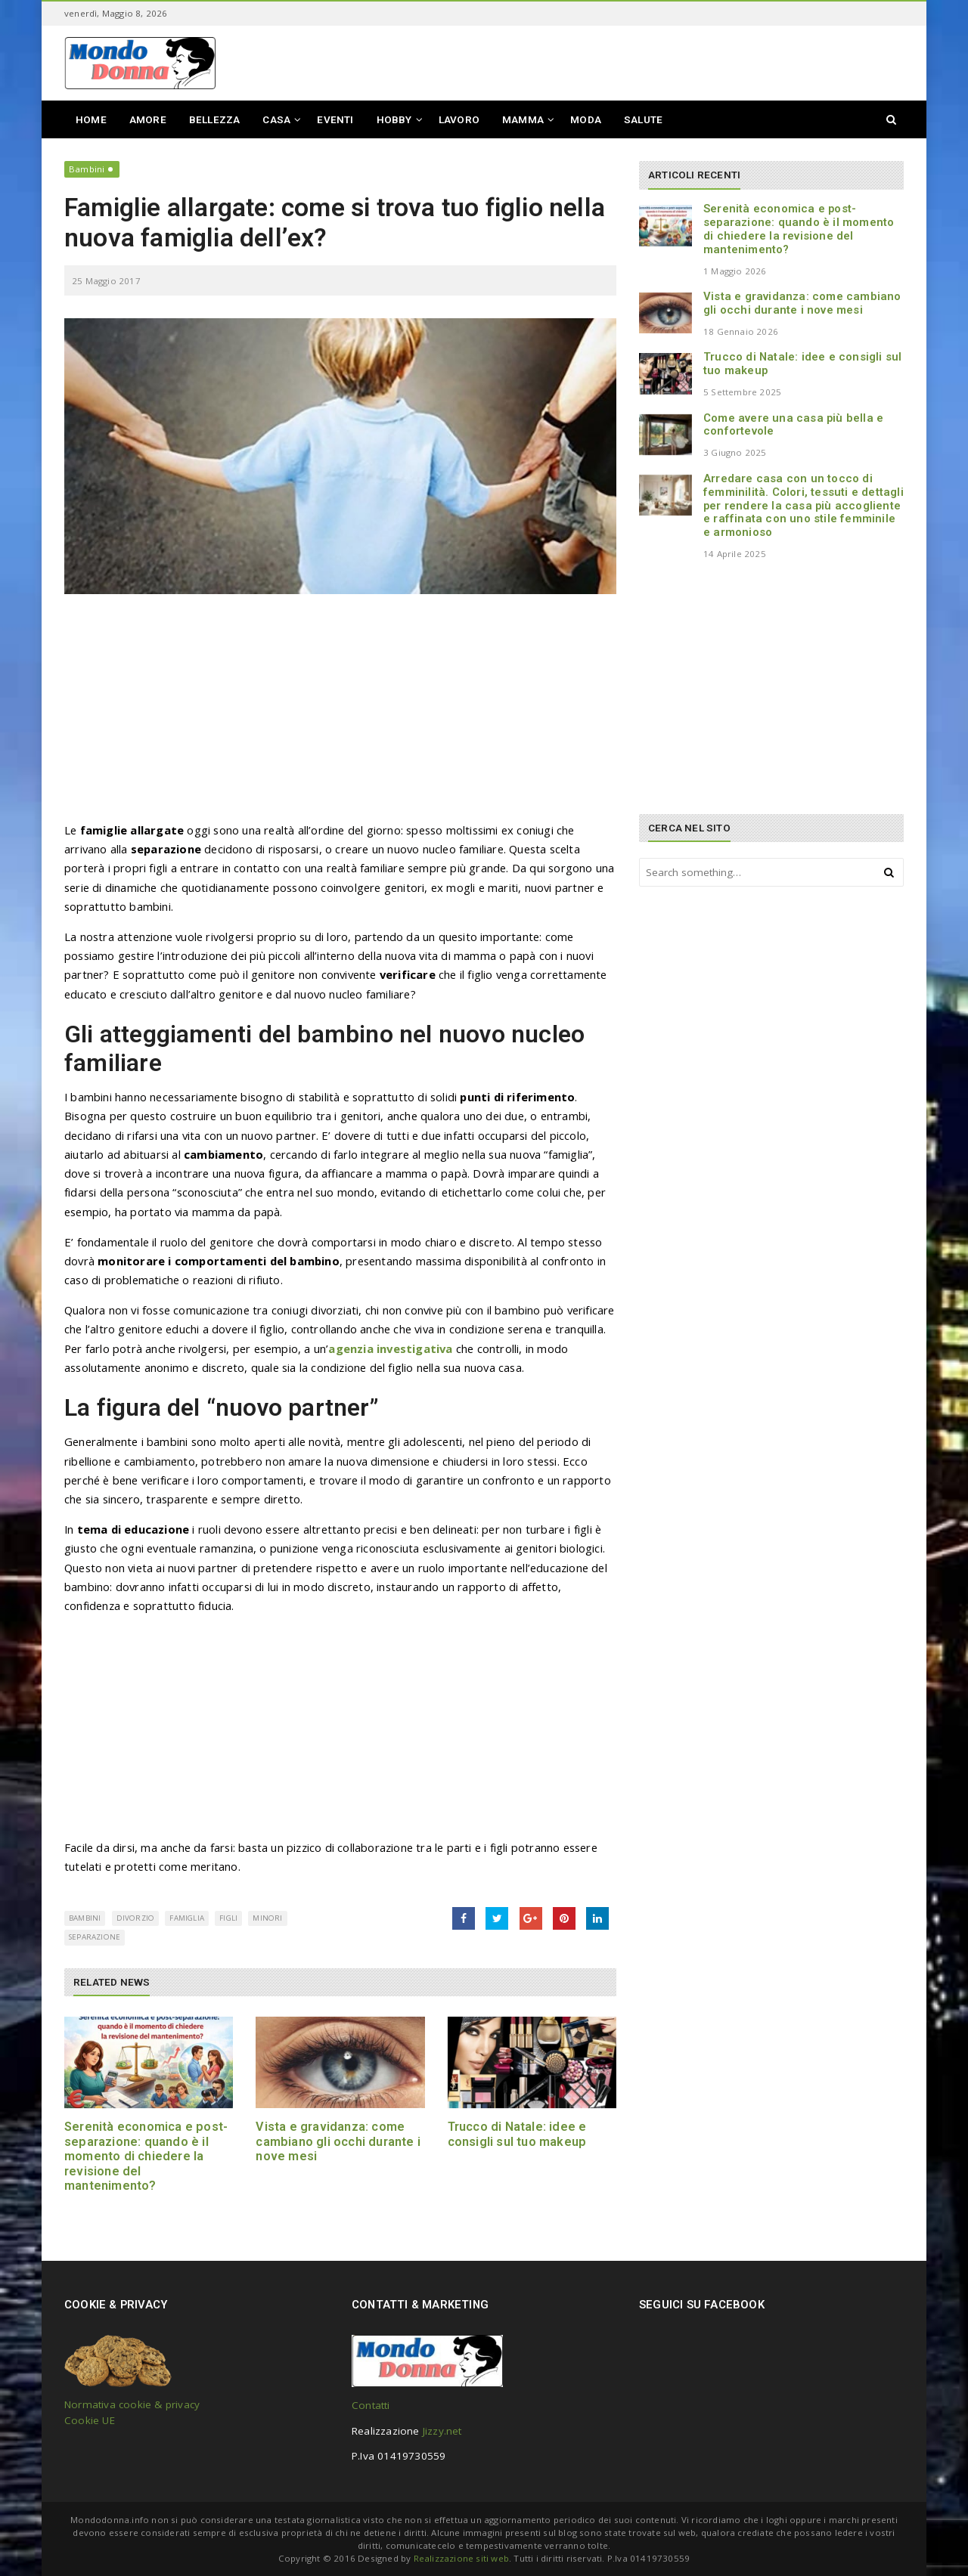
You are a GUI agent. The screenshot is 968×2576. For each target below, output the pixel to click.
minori (267, 1918)
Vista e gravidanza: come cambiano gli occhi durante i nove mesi (338, 2141)
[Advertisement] (340, 715)
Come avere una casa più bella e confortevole (793, 424)
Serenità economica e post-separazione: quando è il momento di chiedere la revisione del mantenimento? (146, 2156)
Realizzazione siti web (461, 2558)
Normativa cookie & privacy (132, 2404)
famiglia (186, 1918)
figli (228, 1918)
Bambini (86, 169)
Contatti (371, 2405)
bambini (85, 1918)
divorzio (135, 1918)
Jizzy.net (442, 2431)
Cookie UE (89, 2420)
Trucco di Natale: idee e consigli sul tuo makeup (517, 2133)
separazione (94, 1937)
